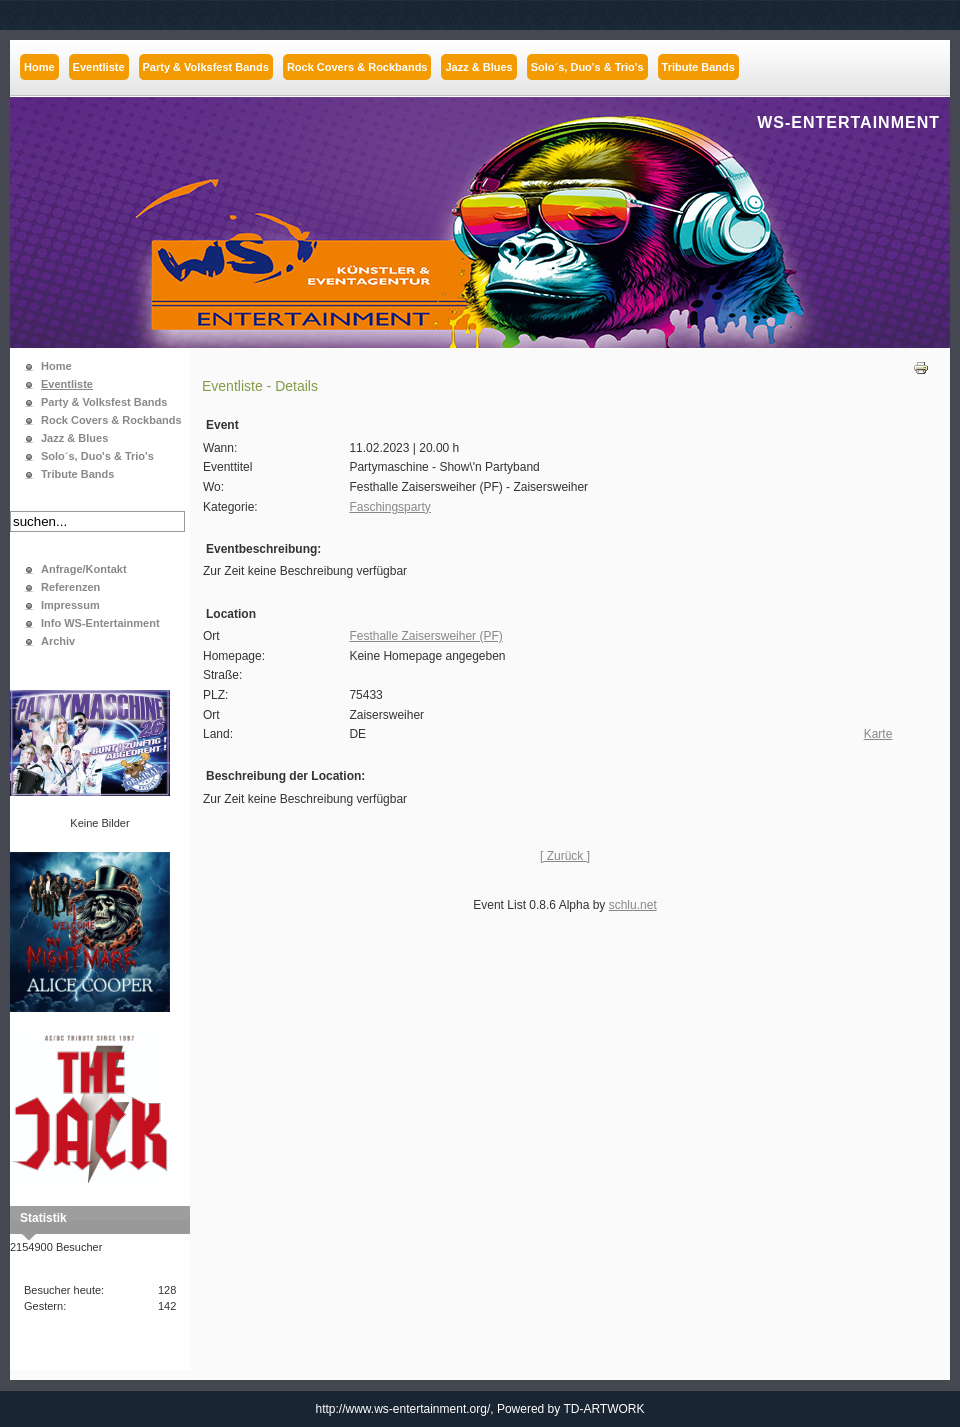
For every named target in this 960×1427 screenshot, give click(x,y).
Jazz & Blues (74, 438)
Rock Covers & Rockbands (111, 420)
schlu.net (633, 905)
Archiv (58, 641)
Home (56, 366)
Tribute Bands (77, 474)
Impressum (70, 605)
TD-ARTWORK (603, 1409)
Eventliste (67, 384)
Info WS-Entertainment (100, 623)
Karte (878, 734)
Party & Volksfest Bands (104, 402)
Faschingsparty (389, 507)
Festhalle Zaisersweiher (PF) (425, 636)
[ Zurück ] (565, 856)
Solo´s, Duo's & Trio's (97, 456)
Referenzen (70, 587)
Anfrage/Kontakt (84, 569)
